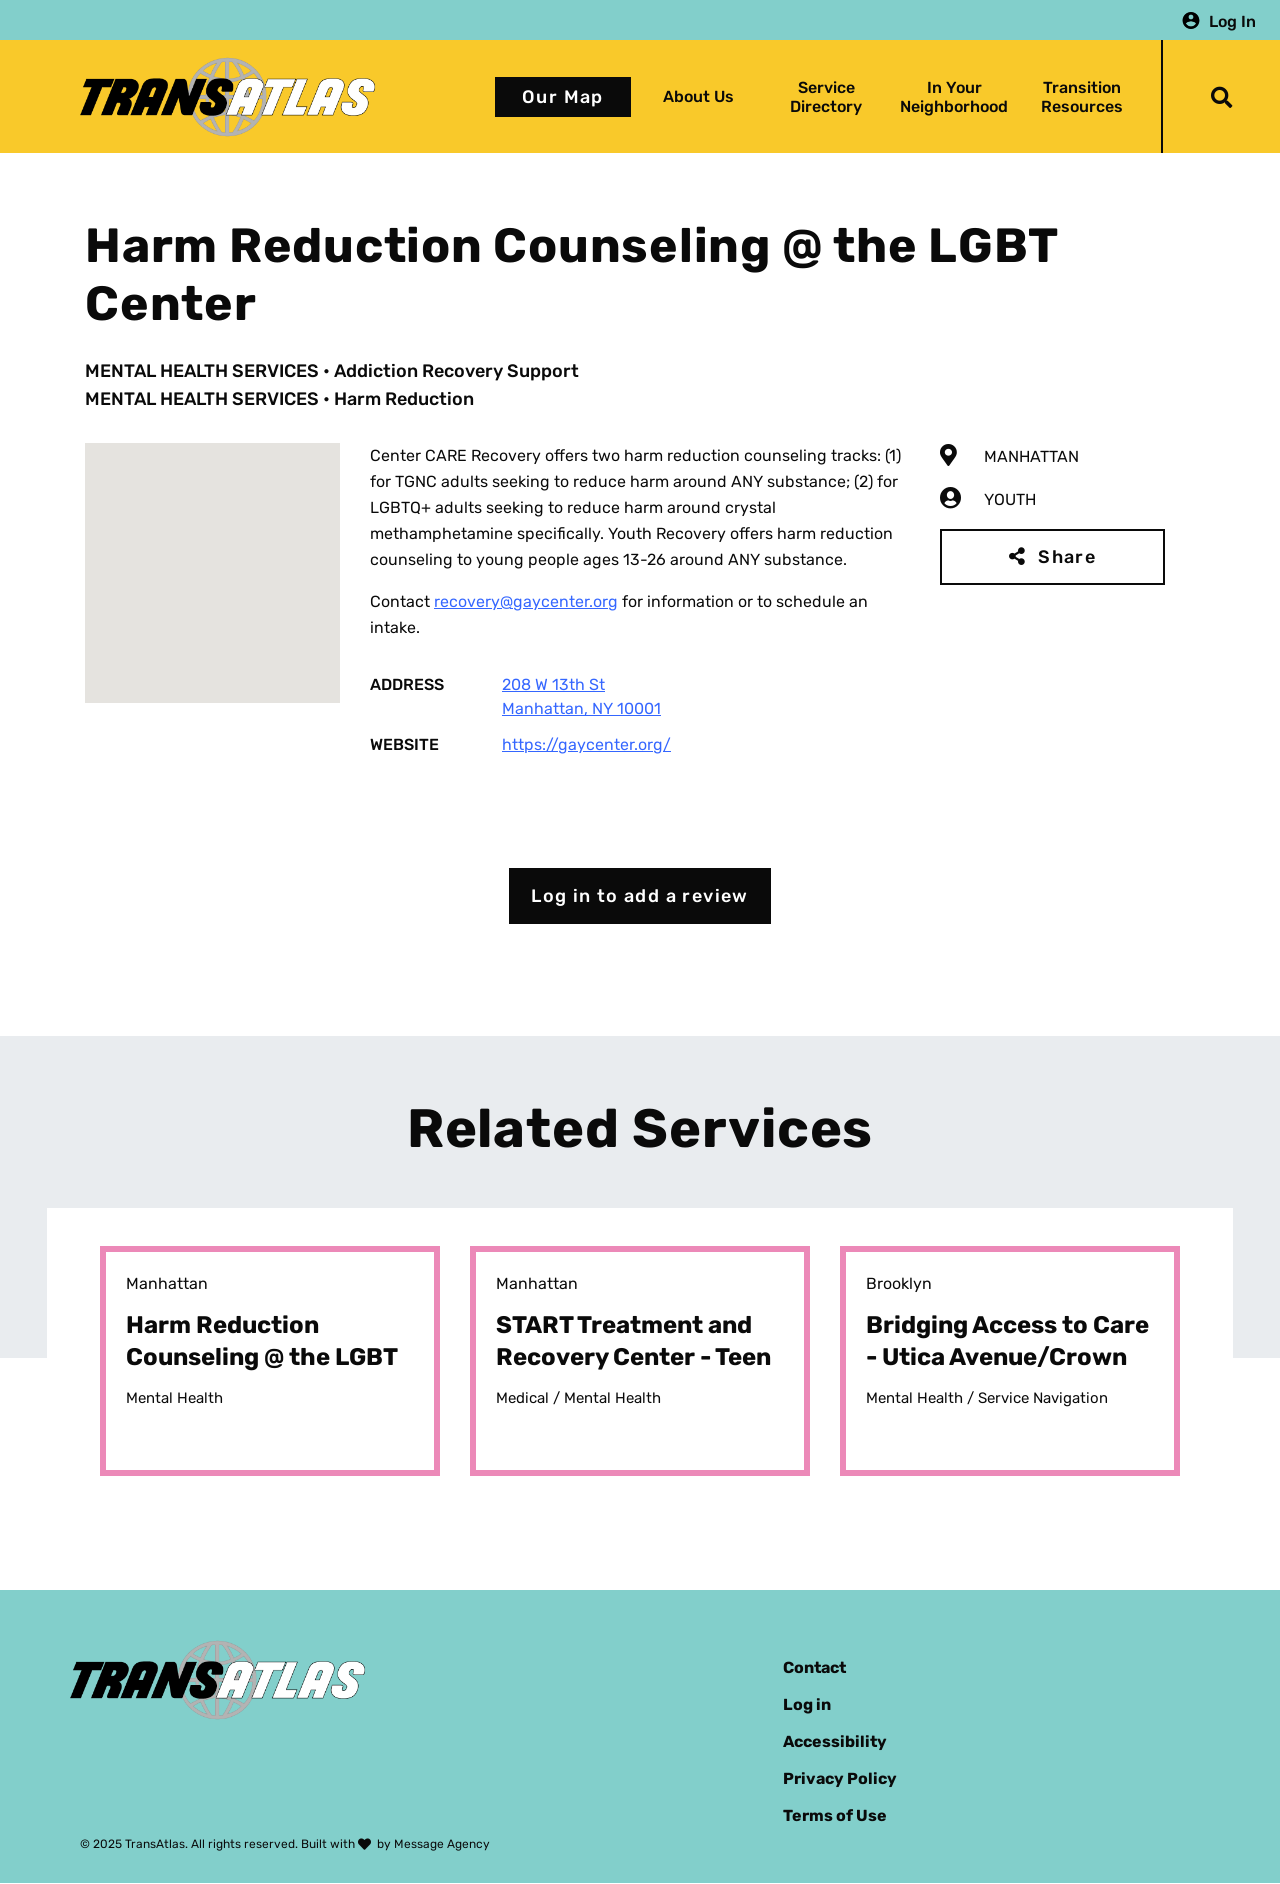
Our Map (563, 97)
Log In (1232, 20)
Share (1067, 557)
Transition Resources (1082, 97)
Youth (1010, 499)
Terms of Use (835, 1815)
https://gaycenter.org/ (586, 744)
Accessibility (835, 1741)
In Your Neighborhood (954, 97)
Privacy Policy (840, 1778)
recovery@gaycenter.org (526, 601)
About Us (698, 96)
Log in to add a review (640, 896)
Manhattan (1031, 456)
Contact (814, 1667)
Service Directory (826, 97)
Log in (807, 1704)
